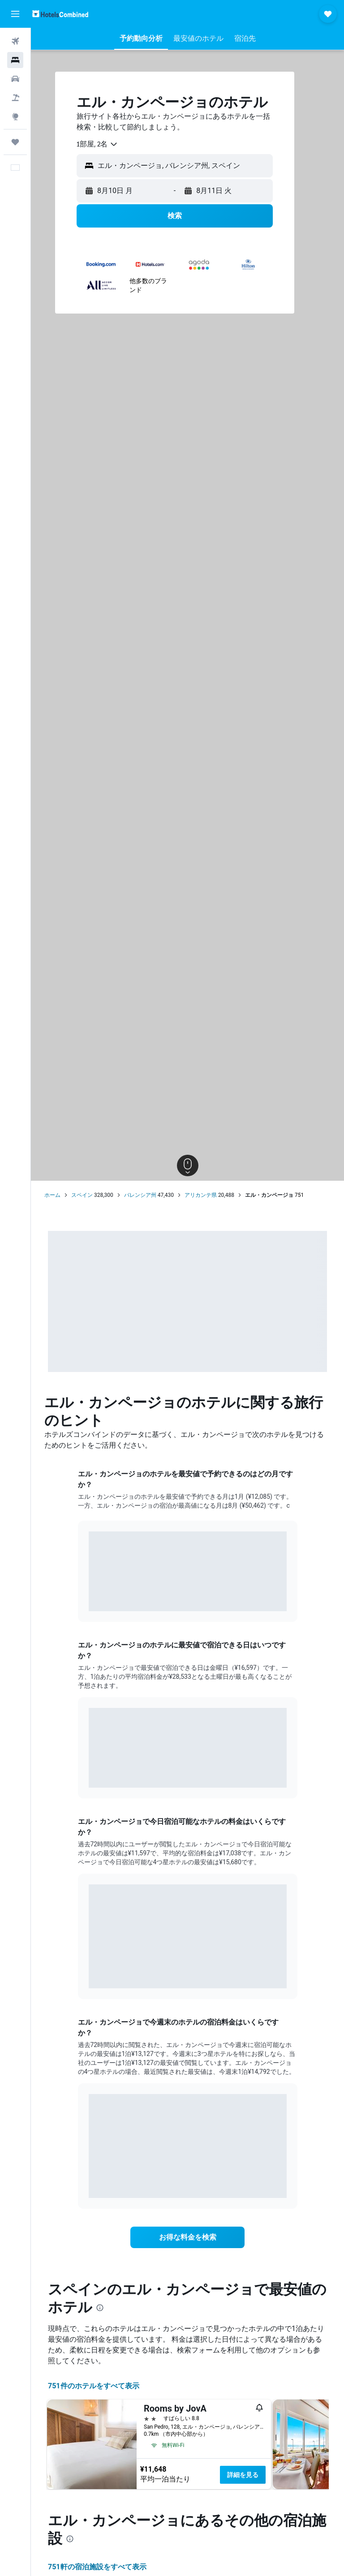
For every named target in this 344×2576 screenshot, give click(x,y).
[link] (187, 2237)
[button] (15, 14)
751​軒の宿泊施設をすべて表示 (97, 2567)
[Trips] (15, 142)
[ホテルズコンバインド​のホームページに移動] (60, 13)
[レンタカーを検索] (15, 79)
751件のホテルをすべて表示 (93, 2386)
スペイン (82, 1195)
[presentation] (100, 2308)
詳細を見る (242, 2474)
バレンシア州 (140, 1195)
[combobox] (97, 144)
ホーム (52, 1195)
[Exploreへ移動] (15, 116)
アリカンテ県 (201, 1195)
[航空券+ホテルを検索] (15, 98)
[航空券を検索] (15, 41)
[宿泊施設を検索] (15, 60)
